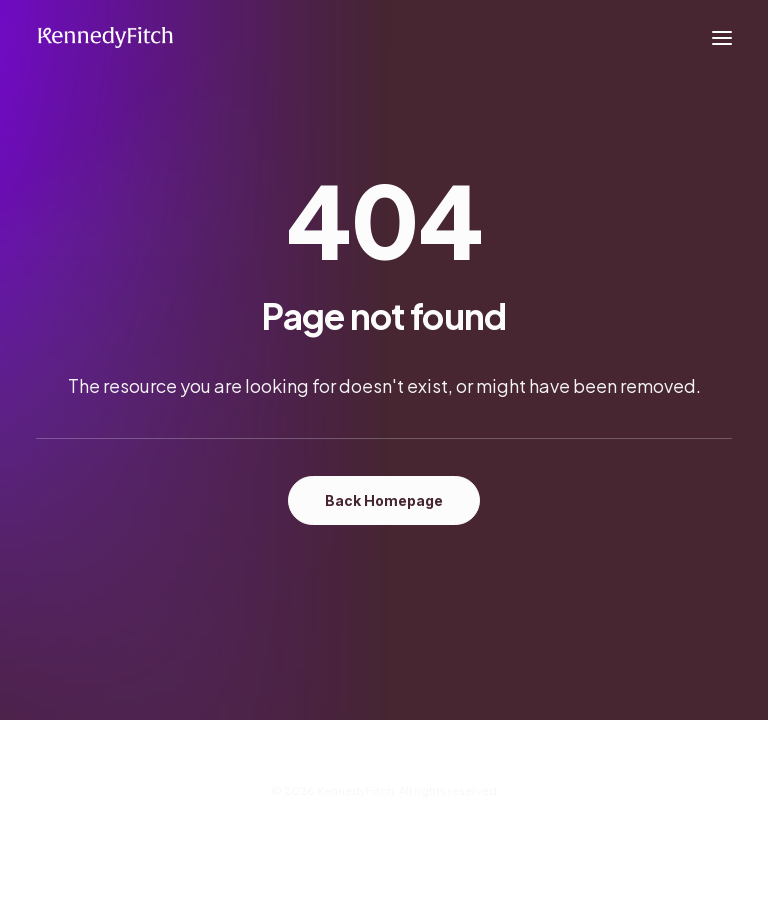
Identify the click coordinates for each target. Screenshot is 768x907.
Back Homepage (384, 500)
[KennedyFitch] (105, 38)
